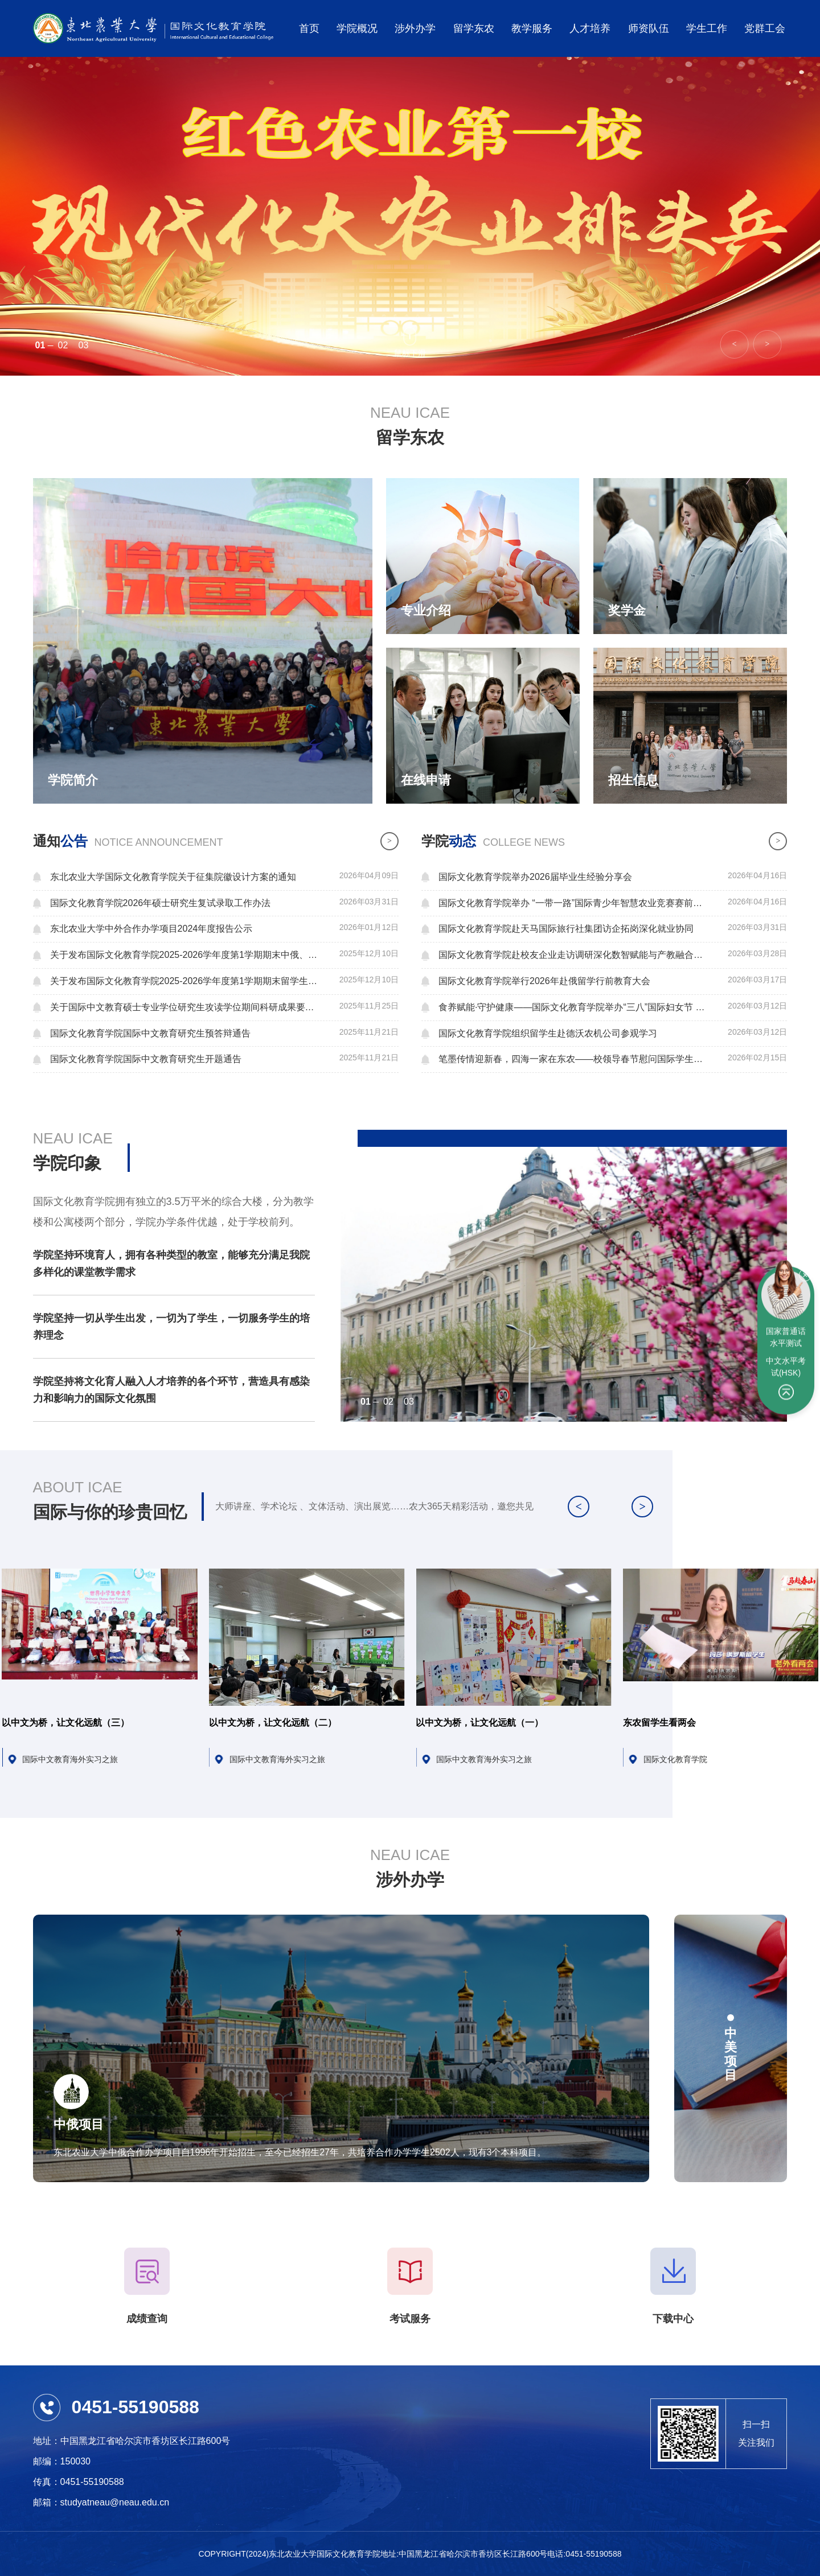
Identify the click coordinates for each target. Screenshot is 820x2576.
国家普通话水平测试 (786, 1311)
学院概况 (357, 28)
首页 (309, 28)
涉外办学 (415, 28)
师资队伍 (648, 28)
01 (40, 345)
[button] (767, 344)
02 (63, 345)
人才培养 (589, 28)
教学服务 (531, 28)
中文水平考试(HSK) (786, 1341)
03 (84, 345)
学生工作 (706, 28)
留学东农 (473, 28)
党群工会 (764, 28)
